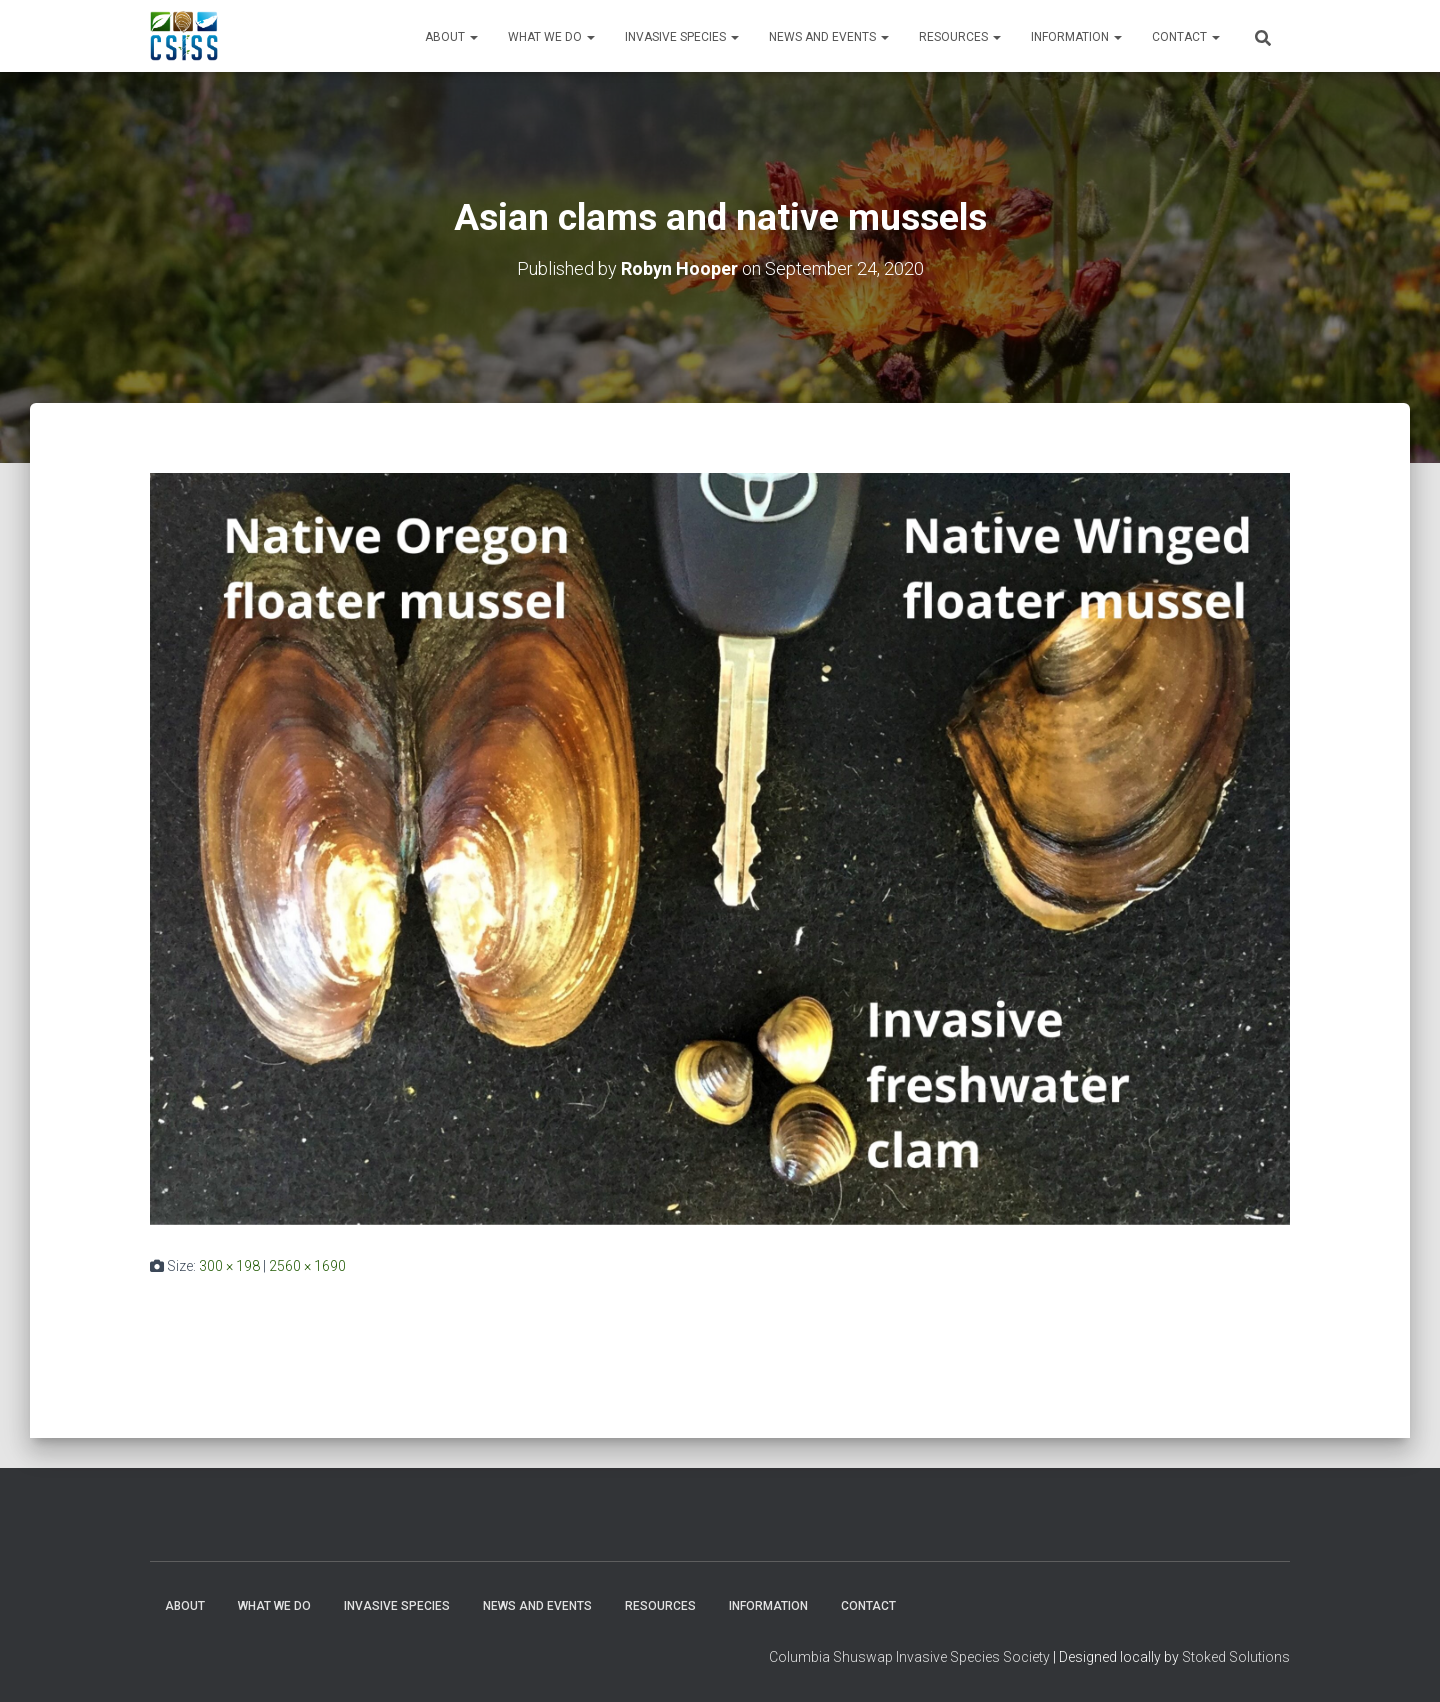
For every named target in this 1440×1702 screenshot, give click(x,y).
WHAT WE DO (551, 37)
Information (1076, 37)
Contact (1186, 37)
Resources (960, 37)
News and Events (829, 37)
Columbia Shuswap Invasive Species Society (909, 1657)
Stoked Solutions (1236, 1657)
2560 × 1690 (307, 1266)
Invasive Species (682, 37)
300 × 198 (229, 1266)
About (451, 37)
